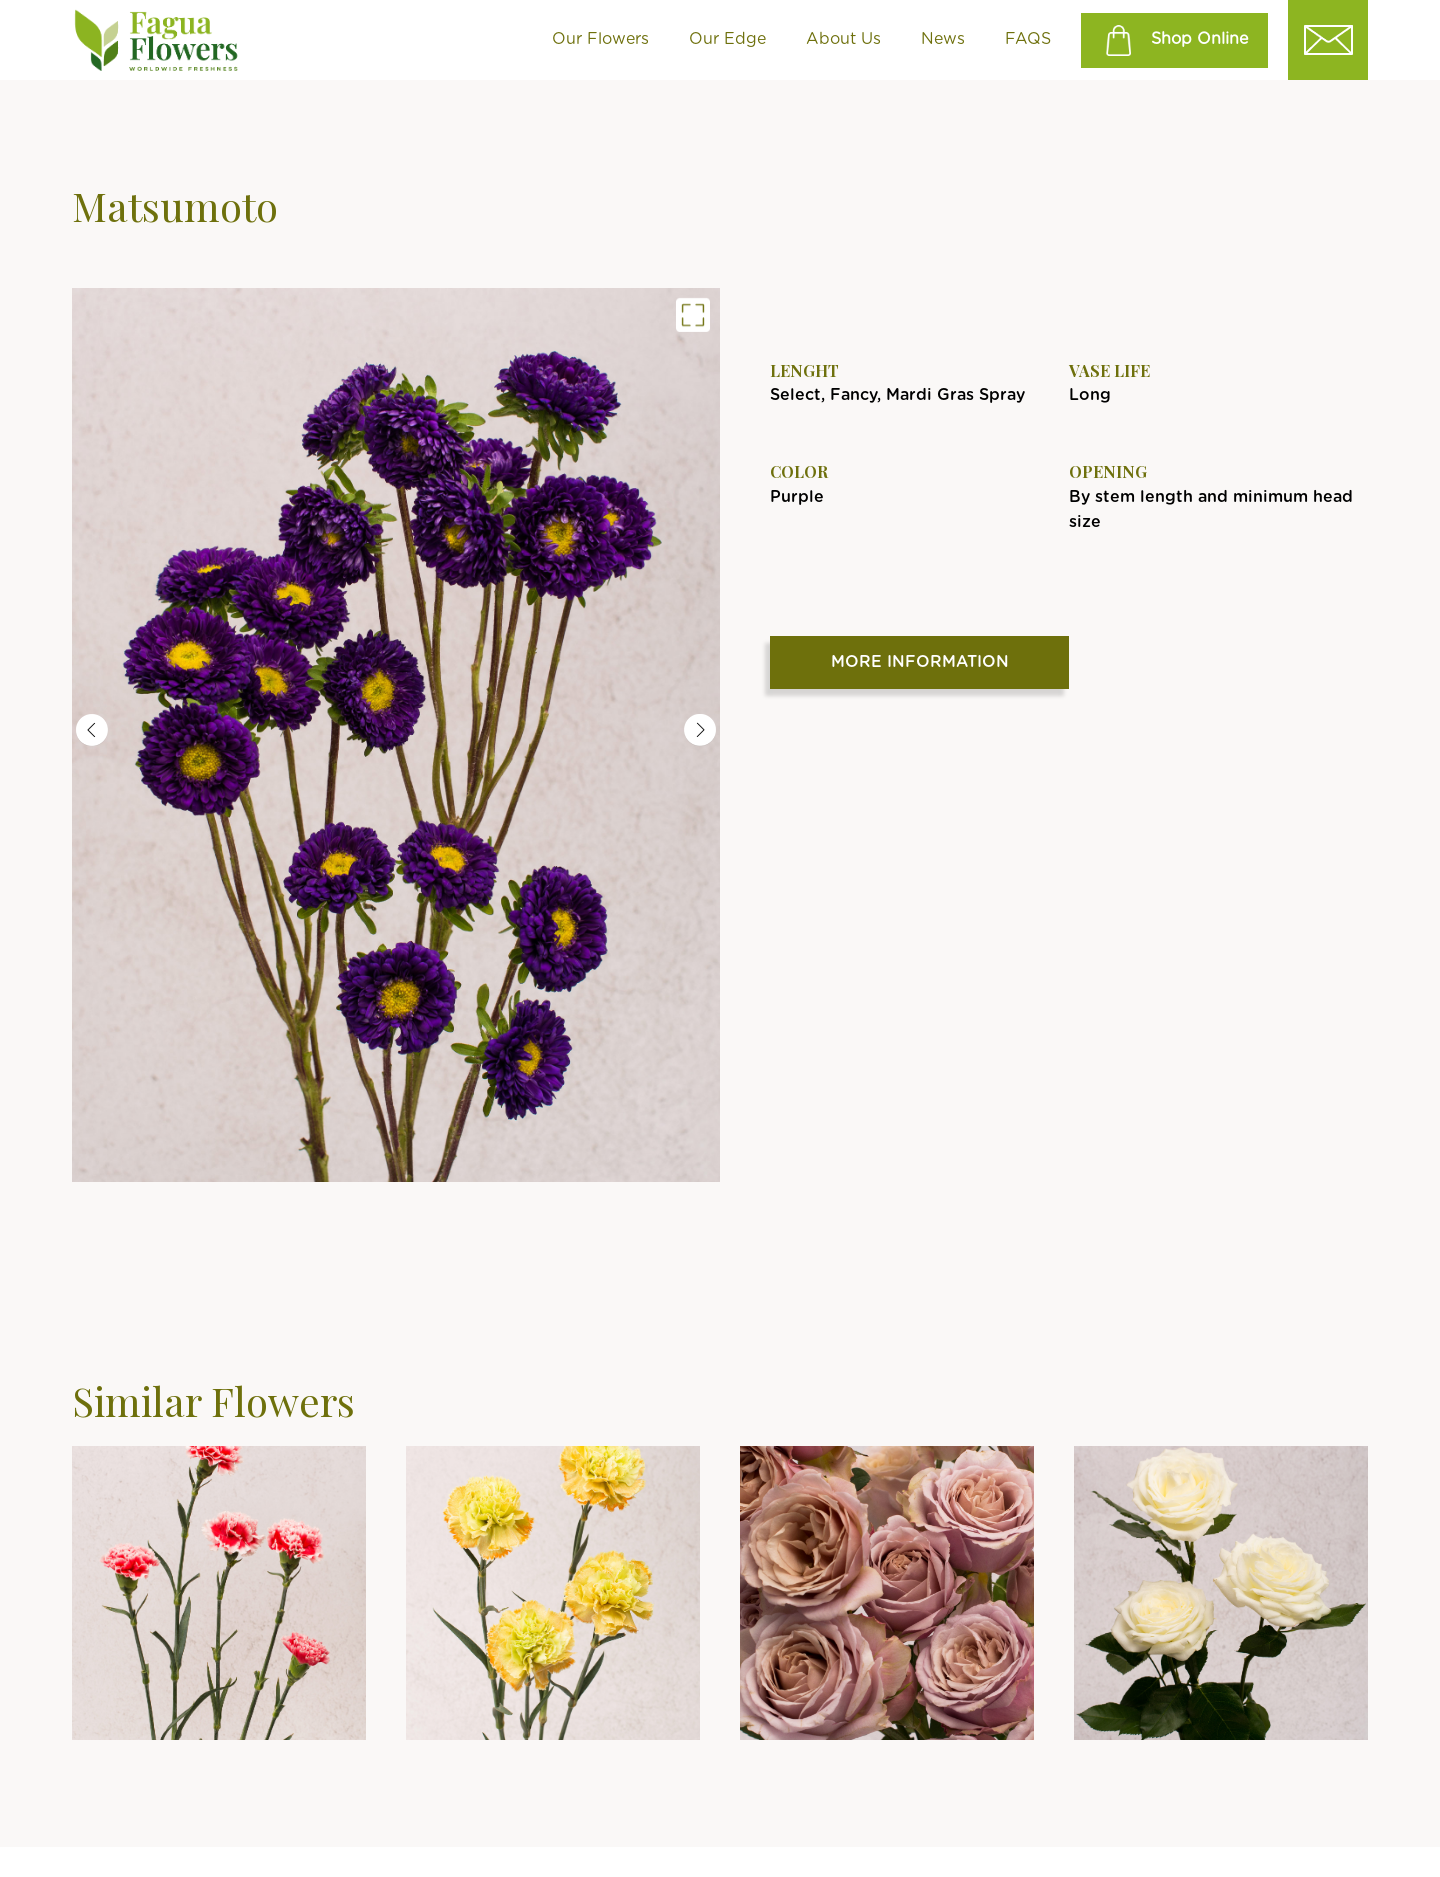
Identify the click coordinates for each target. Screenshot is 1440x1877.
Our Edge (727, 39)
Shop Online (1174, 40)
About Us (843, 39)
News (943, 39)
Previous (92, 730)
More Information (920, 662)
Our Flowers (600, 39)
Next (700, 730)
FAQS (1028, 39)
